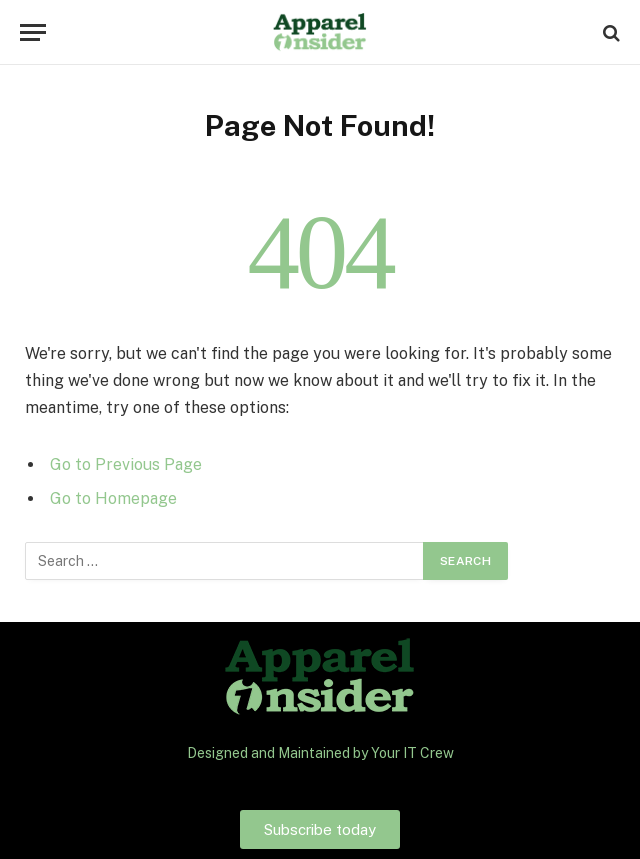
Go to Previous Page (126, 464)
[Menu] (33, 32)
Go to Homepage (113, 498)
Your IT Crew (412, 753)
